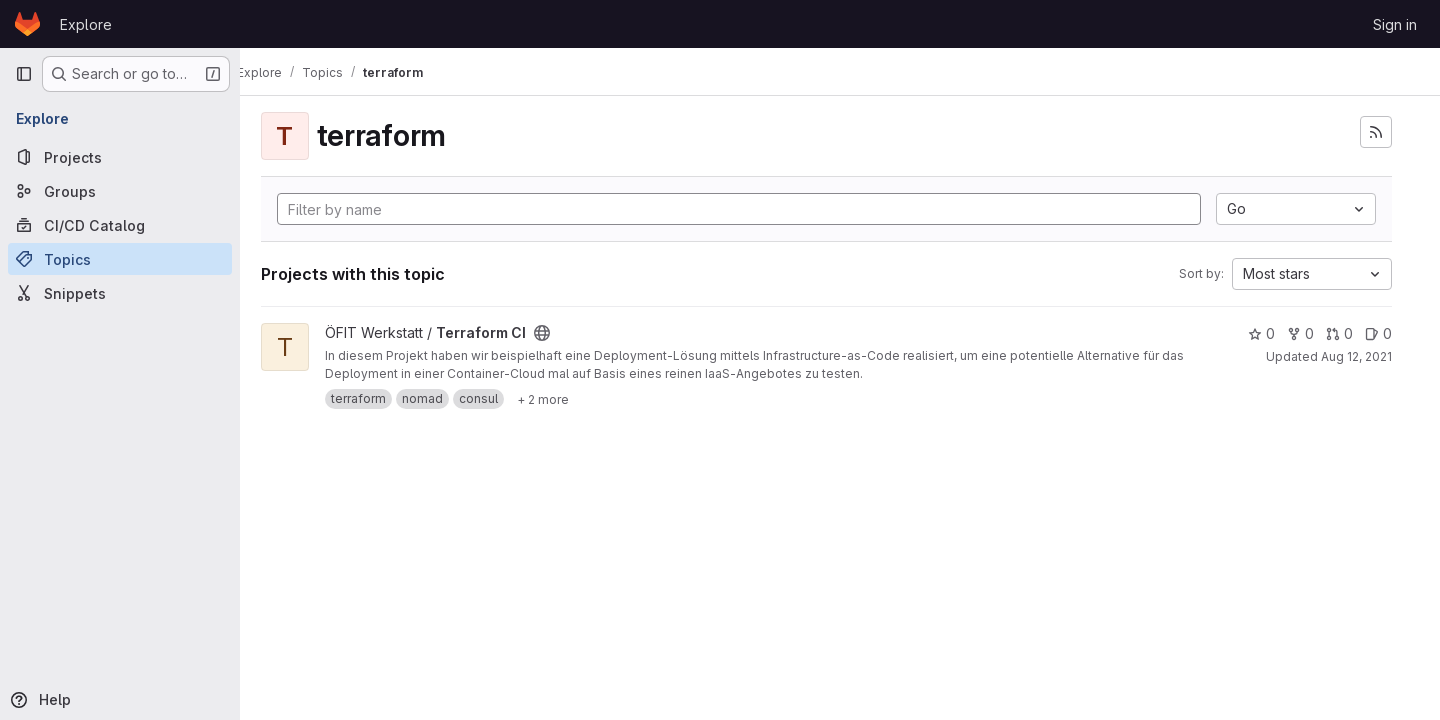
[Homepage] (27, 24)
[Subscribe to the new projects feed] (1376, 132)
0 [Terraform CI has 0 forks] (1300, 333)
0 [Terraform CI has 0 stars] (1261, 333)
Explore (86, 24)
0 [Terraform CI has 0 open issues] (1378, 333)
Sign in (1395, 24)
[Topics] (120, 259)
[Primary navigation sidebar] (24, 74)
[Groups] (120, 191)
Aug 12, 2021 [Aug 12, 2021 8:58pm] (1356, 356)
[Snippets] (120, 293)
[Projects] (120, 157)
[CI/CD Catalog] (120, 225)
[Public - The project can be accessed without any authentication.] (569, 333)
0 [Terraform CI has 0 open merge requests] (1339, 333)
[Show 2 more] (570, 399)
